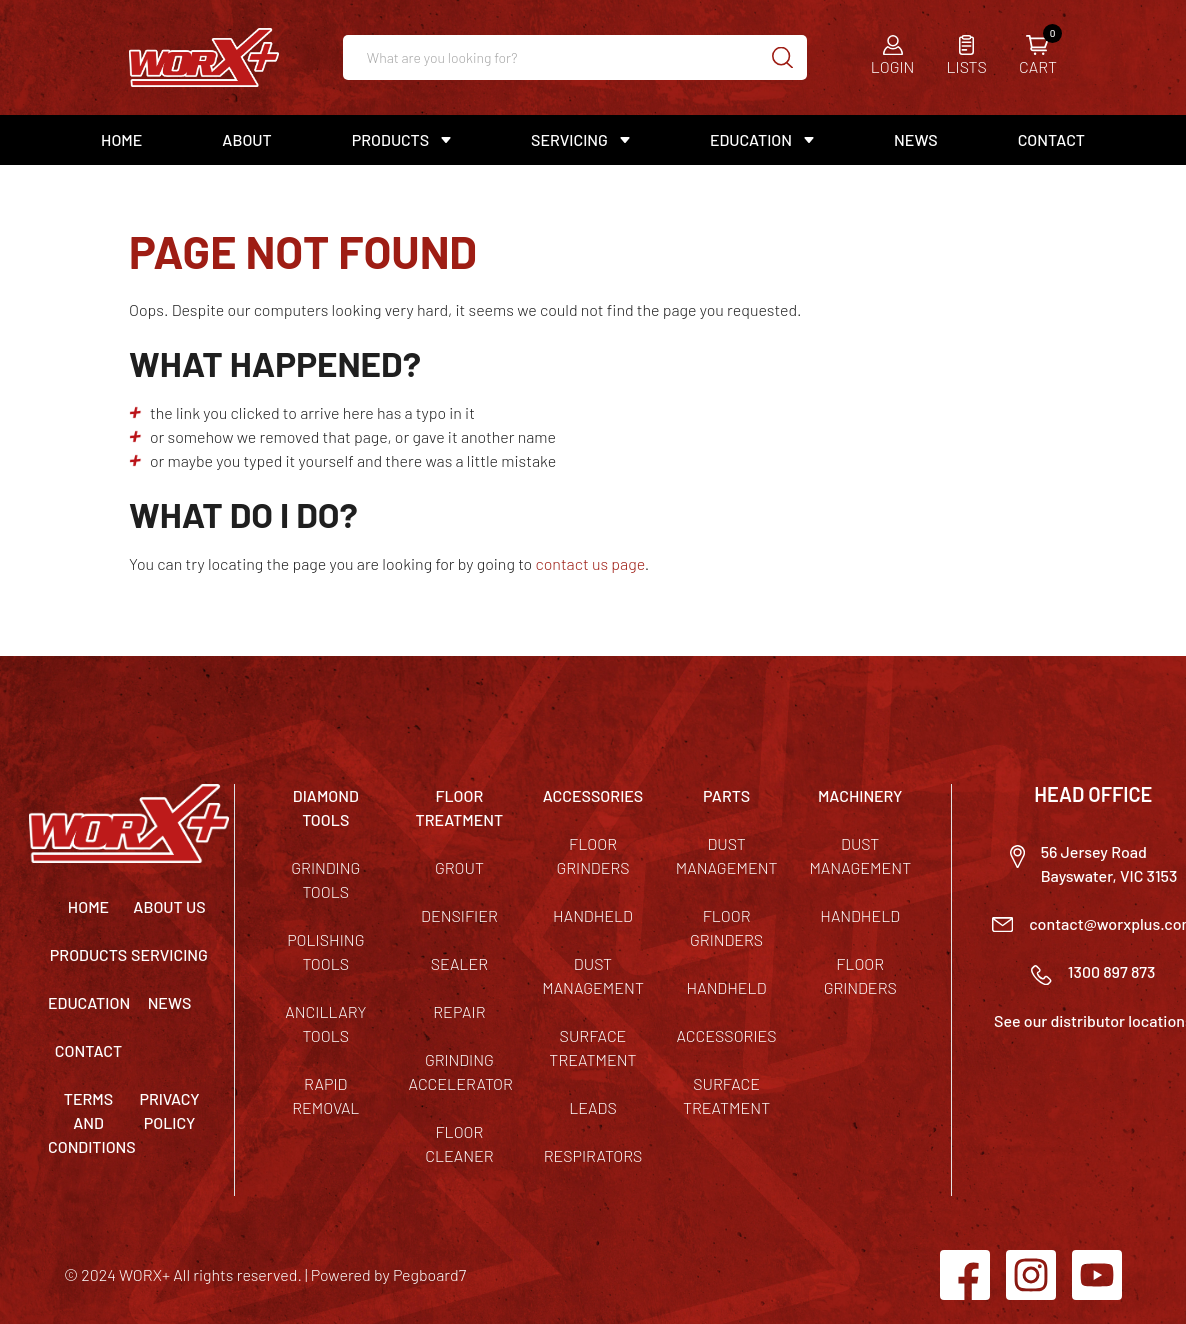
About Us (169, 906)
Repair (459, 1011)
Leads (593, 1107)
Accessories (727, 1035)
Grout (459, 867)
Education (751, 139)
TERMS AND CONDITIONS (92, 1122)
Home (121, 139)
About (246, 139)
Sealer (459, 963)
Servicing (569, 139)
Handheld (593, 915)
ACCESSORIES (593, 795)
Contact (1051, 139)
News (916, 139)
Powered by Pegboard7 (388, 1274)
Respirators (593, 1155)
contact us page (589, 563)
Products (390, 139)
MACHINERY (860, 795)
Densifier (459, 915)
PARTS (726, 795)
